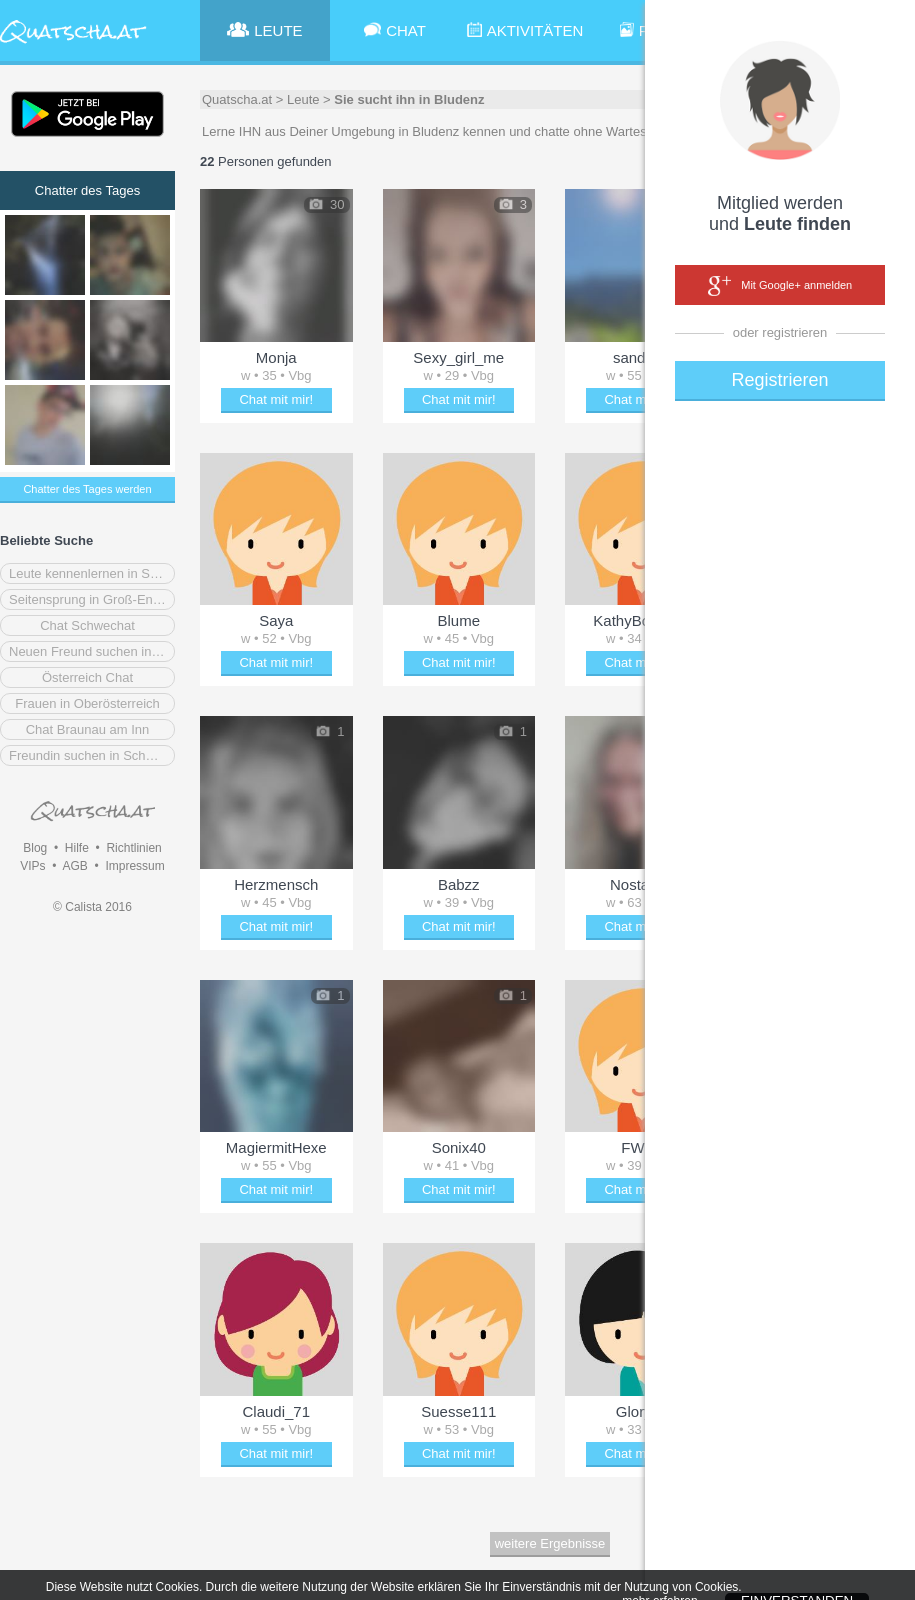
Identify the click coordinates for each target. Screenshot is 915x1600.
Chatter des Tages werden (87, 489)
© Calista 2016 (92, 907)
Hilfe (77, 848)
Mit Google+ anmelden (780, 286)
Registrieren (779, 380)
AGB (74, 866)
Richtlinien (133, 848)
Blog (35, 848)
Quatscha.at (237, 99)
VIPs (32, 866)
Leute (303, 99)
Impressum (134, 866)
